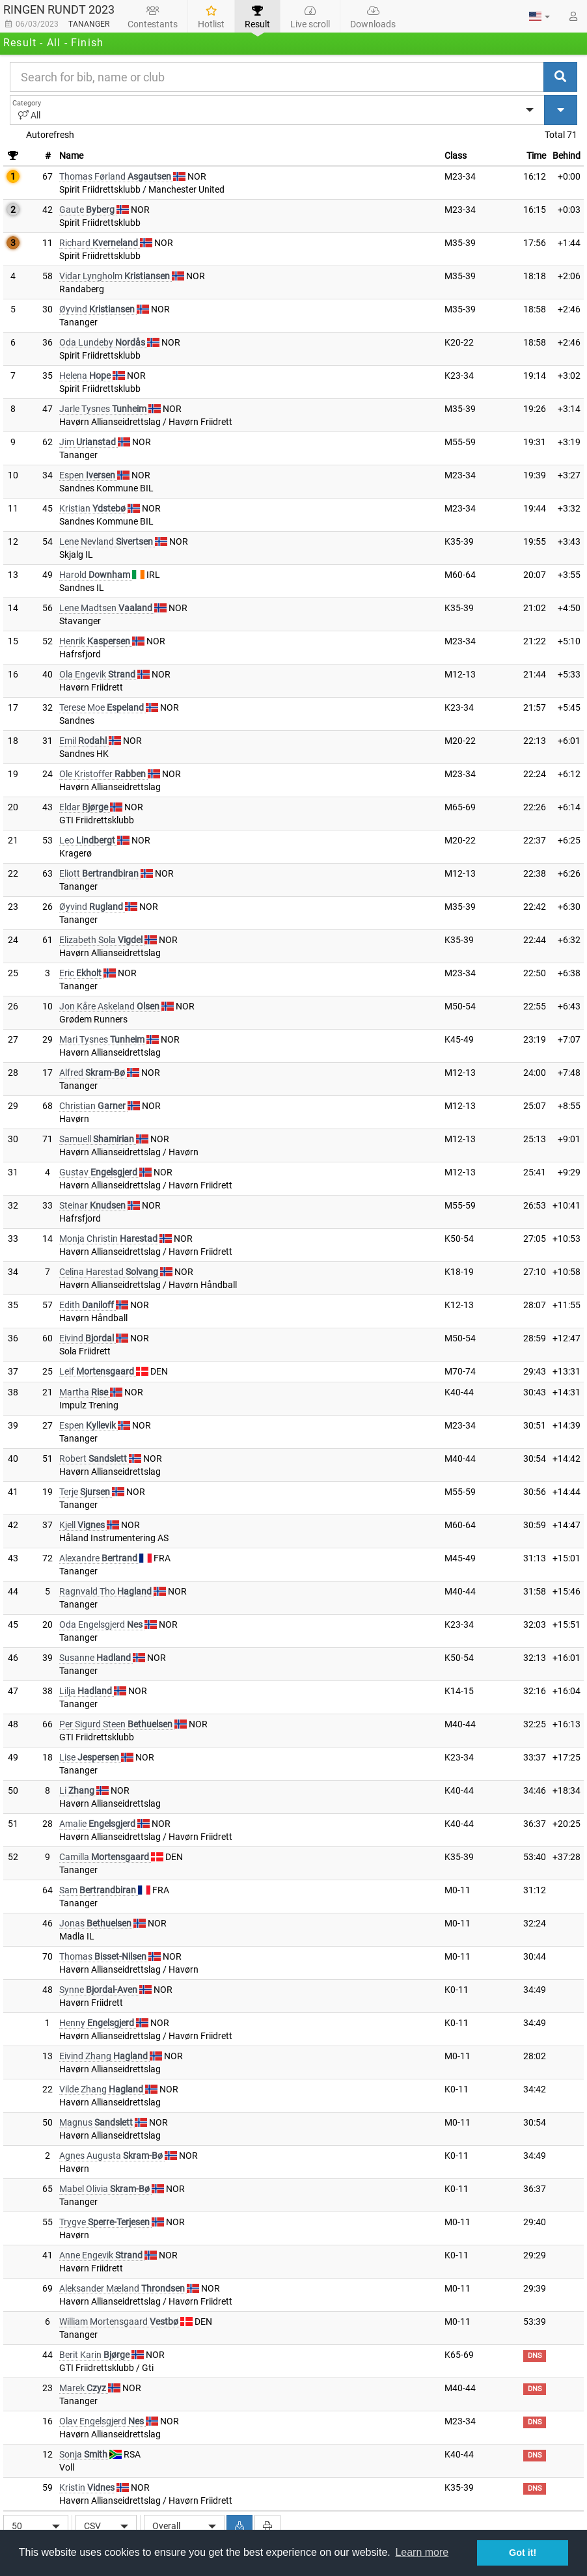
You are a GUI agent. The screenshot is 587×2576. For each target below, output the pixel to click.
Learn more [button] (421, 2552)
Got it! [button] (522, 2552)
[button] (539, 16)
